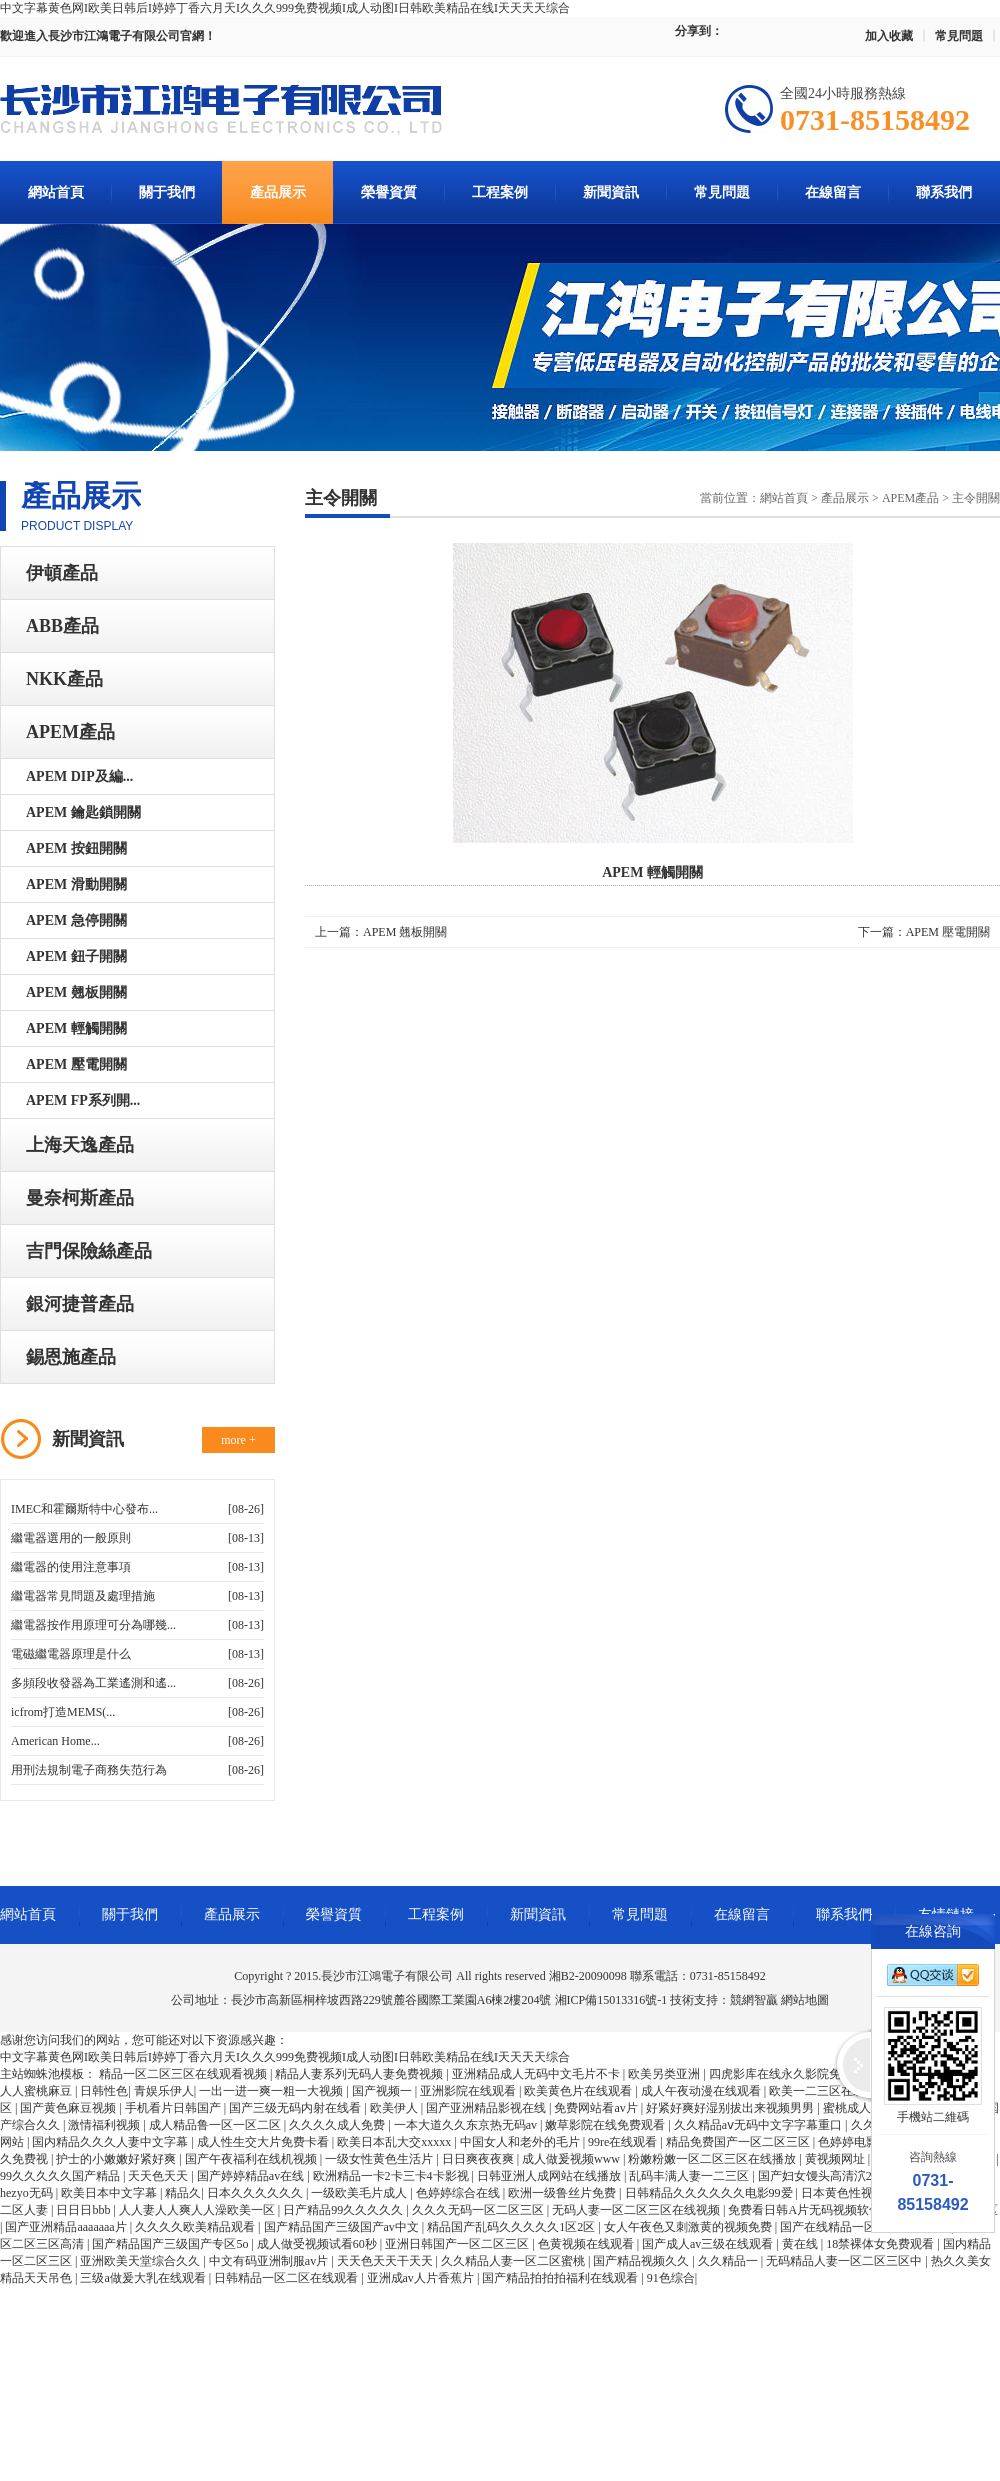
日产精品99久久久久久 (344, 2210)
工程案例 (500, 192)
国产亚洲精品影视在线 (487, 2108)
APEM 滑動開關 (76, 884)
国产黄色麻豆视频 (69, 2108)
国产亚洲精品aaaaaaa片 (67, 2227)
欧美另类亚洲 (665, 2074)
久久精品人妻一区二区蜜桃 (514, 2261)
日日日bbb (84, 2210)
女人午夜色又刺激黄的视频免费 (689, 2227)
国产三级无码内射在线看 (296, 2108)
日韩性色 (104, 2091)
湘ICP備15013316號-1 (611, 2000)
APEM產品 (70, 732)
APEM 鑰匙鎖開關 (83, 812)
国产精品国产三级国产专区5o (171, 2244)
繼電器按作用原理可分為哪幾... (93, 1625)
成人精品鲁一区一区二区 (216, 2125)
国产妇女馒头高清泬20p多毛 (834, 2176)
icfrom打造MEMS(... (63, 1712)
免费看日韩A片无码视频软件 (806, 2210)
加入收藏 (889, 36)
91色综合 (671, 2278)
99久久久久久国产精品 (61, 2176)
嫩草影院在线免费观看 (606, 2125)
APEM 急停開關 (76, 920)
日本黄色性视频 (844, 2193)
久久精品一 (729, 2261)
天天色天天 (159, 2176)
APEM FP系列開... (83, 1100)
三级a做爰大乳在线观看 (144, 2278)
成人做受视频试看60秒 (318, 2244)
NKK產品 (64, 679)
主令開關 (976, 498)
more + (238, 1440)
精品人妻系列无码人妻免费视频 (360, 2074)
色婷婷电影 (849, 2142)
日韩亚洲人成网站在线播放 (550, 2176)
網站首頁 (56, 192)
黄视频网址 (836, 2159)
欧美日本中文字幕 (110, 2193)
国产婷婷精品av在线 (252, 2176)
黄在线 (801, 2244)
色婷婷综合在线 (459, 2193)
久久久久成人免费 (338, 2125)
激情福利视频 (105, 2125)
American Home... (55, 1741)
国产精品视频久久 (642, 2261)
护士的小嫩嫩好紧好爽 (117, 2159)
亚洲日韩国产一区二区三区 (458, 2244)
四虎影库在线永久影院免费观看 (794, 2074)
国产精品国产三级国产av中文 (343, 2227)
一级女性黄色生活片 (380, 2159)
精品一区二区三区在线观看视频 (184, 2074)
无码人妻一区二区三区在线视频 (637, 2210)
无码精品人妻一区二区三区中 (845, 2261)
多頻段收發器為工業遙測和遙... (93, 1683)
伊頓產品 (62, 573)
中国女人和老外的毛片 (521, 2142)
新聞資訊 (611, 192)
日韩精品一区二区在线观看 (287, 2278)
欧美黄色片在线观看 (579, 2091)
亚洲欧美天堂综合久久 (141, 2261)
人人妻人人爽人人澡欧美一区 (198, 2210)
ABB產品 (62, 626)
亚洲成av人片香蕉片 (422, 2278)
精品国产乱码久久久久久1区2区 (512, 2227)
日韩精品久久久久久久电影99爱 (710, 2193)
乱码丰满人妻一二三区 (690, 2176)
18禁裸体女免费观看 (881, 2244)
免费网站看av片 (597, 2108)
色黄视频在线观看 (587, 2244)
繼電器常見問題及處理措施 (83, 1596)
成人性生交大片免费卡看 (264, 2142)
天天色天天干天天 (386, 2261)
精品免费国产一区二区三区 (739, 2142)
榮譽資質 (389, 192)
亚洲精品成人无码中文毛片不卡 (537, 2074)
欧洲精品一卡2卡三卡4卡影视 (392, 2176)
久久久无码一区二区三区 (479, 2210)
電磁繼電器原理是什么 (71, 1654)
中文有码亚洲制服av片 (270, 2261)
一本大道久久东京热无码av (467, 2125)
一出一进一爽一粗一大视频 (272, 2091)
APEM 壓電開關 (76, 1064)
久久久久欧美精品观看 (196, 2227)
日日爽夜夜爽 (479, 2159)
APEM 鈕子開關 (76, 956)
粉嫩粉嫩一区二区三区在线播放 (713, 2159)
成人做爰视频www (572, 2159)
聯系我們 (944, 192)
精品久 (183, 2193)
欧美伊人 (395, 2108)
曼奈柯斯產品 (80, 1198)
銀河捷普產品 (80, 1304)
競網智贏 (754, 2000)
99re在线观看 (624, 2142)
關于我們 (167, 192)
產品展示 (278, 192)
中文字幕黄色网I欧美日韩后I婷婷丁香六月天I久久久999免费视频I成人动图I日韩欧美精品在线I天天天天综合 (285, 8)
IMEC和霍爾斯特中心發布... (84, 1509)
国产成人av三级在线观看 (709, 2244)
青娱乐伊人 (164, 2091)
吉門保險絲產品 (89, 1251)
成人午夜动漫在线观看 (702, 2091)
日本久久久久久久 (256, 2193)
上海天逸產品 (80, 1145)
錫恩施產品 (71, 1357)
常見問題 (959, 36)
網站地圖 (805, 2000)
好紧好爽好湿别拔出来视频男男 (731, 2108)
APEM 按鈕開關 (76, 848)
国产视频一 (383, 2091)
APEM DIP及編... (79, 776)
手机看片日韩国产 (174, 2108)
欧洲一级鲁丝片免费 (563, 2193)
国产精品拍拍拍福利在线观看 (561, 2278)
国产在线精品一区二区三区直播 (865, 2227)
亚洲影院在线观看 (469, 2091)
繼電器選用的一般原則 (71, 1538)
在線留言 (833, 192)
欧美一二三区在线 (818, 2091)
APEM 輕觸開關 (76, 1028)
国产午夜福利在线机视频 (252, 2159)
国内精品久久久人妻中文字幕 (111, 2142)
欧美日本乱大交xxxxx (395, 2142)
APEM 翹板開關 (76, 992)
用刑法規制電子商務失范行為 (89, 1770)
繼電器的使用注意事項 (71, 1567)
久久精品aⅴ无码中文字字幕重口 (759, 2125)
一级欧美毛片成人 (360, 2193)
